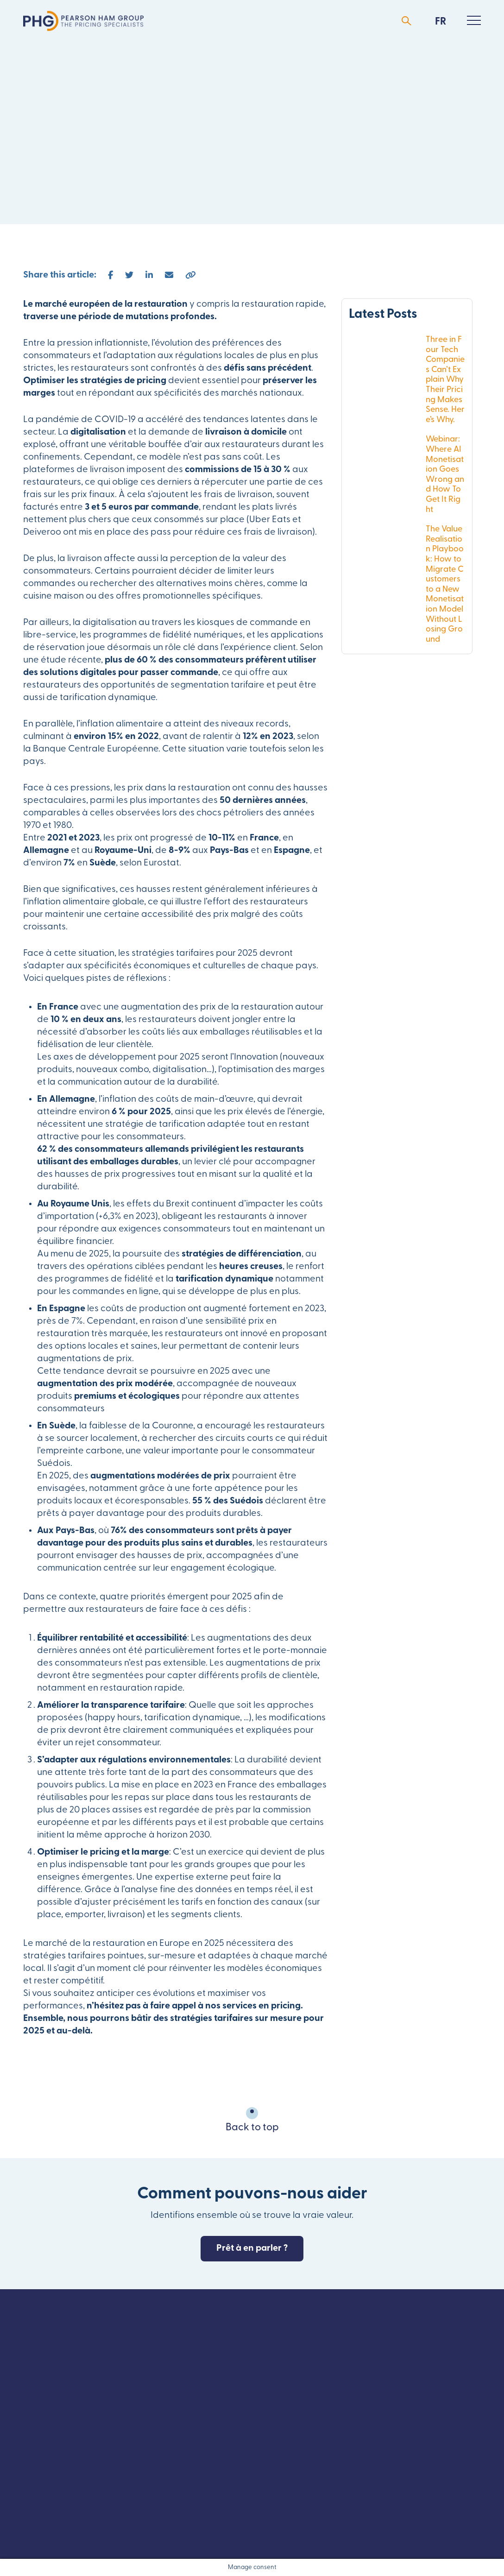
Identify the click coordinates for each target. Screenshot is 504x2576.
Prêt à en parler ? (252, 2248)
